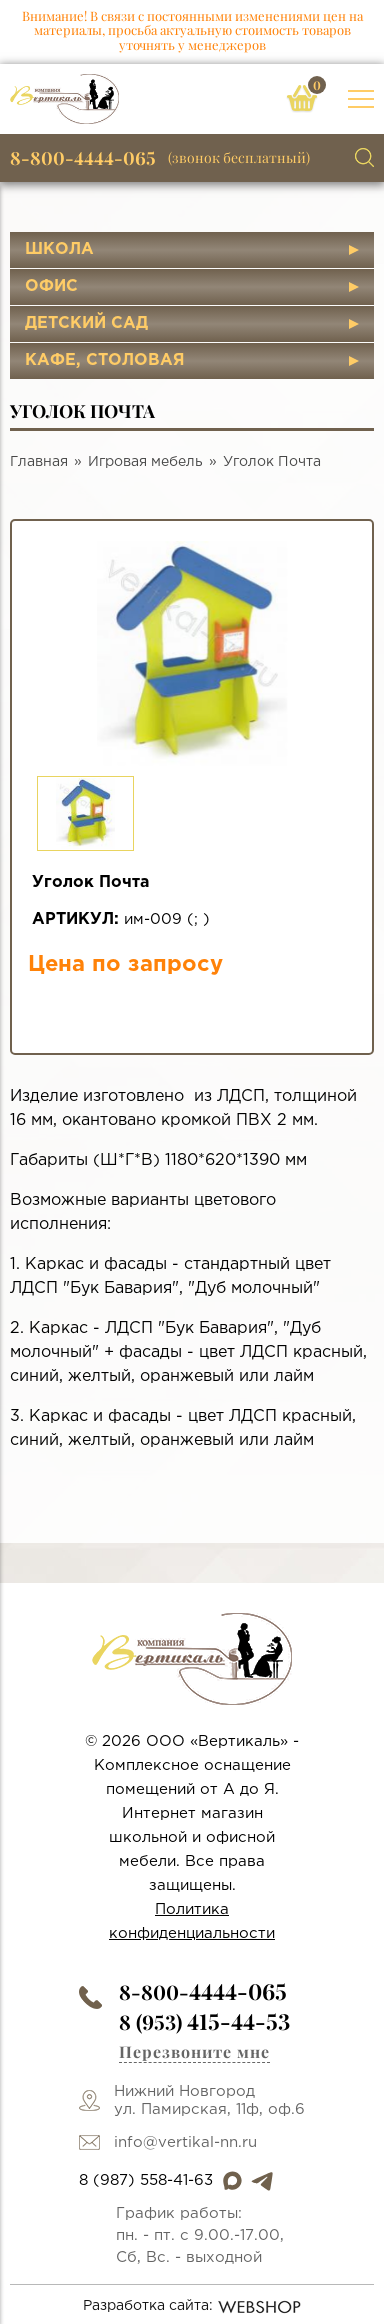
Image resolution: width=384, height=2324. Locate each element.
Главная (39, 462)
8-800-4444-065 (83, 158)
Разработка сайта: (192, 2307)
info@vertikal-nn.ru (185, 2142)
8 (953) (204, 2021)
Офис (51, 286)
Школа (59, 249)
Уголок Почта (272, 462)
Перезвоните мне (194, 2051)
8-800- (203, 1991)
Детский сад (86, 323)
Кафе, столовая (105, 360)
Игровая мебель (145, 462)
